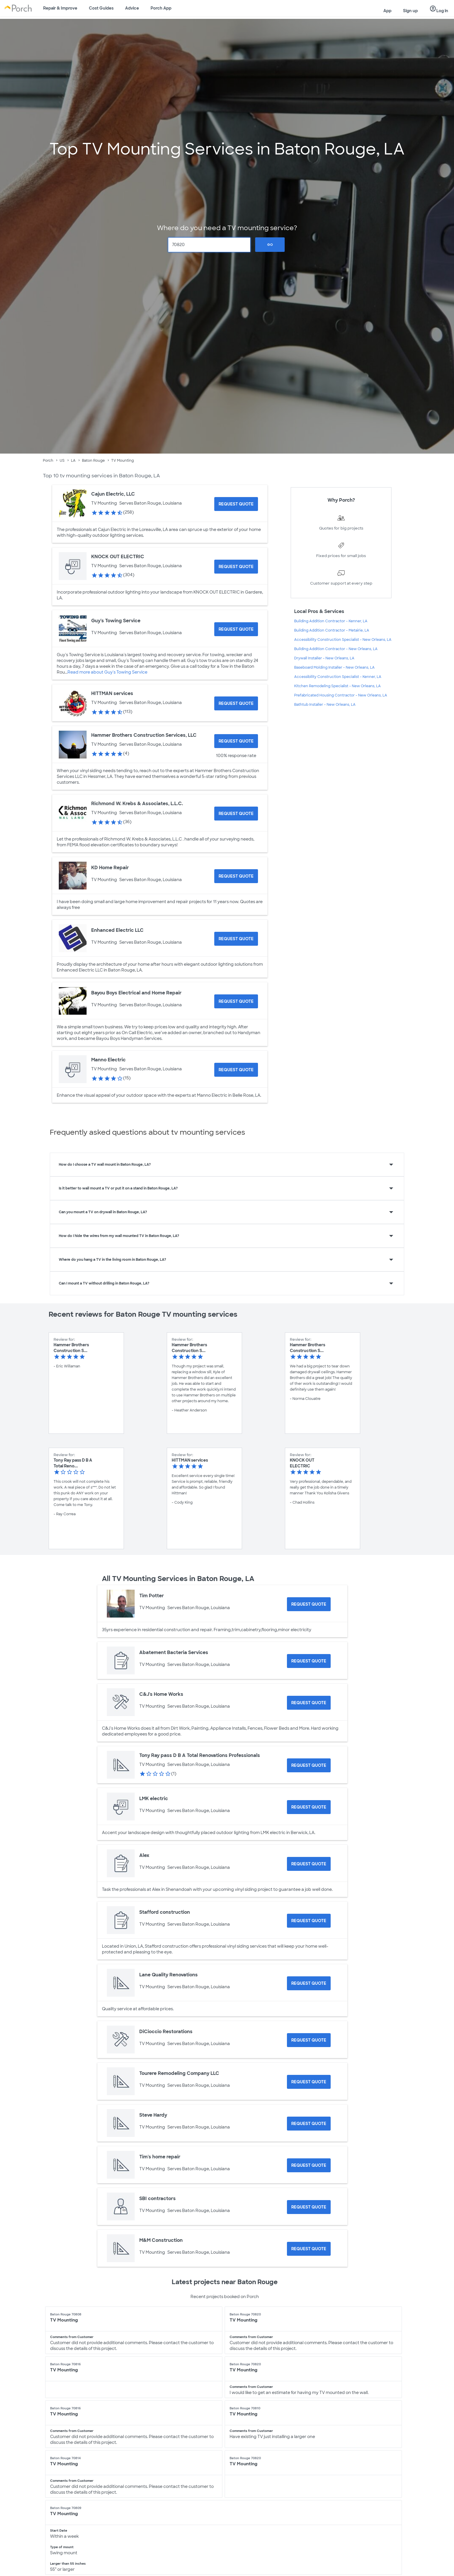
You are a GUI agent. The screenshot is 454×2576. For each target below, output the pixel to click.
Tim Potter (151, 1596)
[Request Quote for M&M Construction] (309, 2249)
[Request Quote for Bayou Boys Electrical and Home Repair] (236, 1001)
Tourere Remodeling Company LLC (179, 2073)
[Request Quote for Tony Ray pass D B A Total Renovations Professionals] (309, 1765)
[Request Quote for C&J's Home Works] (309, 1703)
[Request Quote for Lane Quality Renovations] (309, 1983)
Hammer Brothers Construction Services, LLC (144, 735)
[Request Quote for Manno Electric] (236, 1070)
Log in (438, 9)
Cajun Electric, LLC (113, 494)
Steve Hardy (153, 2115)
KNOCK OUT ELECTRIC (117, 557)
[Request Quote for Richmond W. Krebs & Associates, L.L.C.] (236, 814)
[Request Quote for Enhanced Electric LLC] (236, 939)
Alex (144, 1855)
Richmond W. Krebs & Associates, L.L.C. (137, 804)
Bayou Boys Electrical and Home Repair (136, 993)
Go (270, 245)
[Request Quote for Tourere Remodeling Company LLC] (309, 2082)
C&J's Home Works (161, 1694)
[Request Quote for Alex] (309, 1864)
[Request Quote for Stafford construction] (309, 1921)
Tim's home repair (159, 2157)
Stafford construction (164, 1912)
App (387, 10)
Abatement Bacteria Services (173, 1652)
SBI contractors (157, 2198)
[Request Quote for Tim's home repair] (309, 2165)
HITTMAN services (112, 693)
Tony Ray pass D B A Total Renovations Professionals (199, 1755)
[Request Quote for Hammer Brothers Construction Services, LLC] (236, 741)
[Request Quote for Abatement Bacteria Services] (309, 1661)
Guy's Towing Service (115, 621)
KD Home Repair (110, 868)
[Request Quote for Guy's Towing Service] (236, 629)
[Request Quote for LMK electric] (309, 1807)
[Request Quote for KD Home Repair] (236, 876)
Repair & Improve (60, 8)
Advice (132, 8)
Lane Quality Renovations (168, 1975)
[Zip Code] (209, 244)
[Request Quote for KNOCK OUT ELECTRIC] (236, 567)
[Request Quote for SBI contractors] (309, 2207)
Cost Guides (101, 8)
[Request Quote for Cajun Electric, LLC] (236, 504)
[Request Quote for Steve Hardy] (309, 2124)
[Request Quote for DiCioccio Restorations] (309, 2040)
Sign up (410, 10)
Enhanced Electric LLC (117, 930)
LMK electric (153, 1798)
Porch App (161, 8)
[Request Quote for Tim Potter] (309, 1604)
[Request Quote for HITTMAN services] (236, 703)
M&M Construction (161, 2240)
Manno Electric (108, 1060)
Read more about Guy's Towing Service (107, 672)
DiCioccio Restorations (166, 2032)
